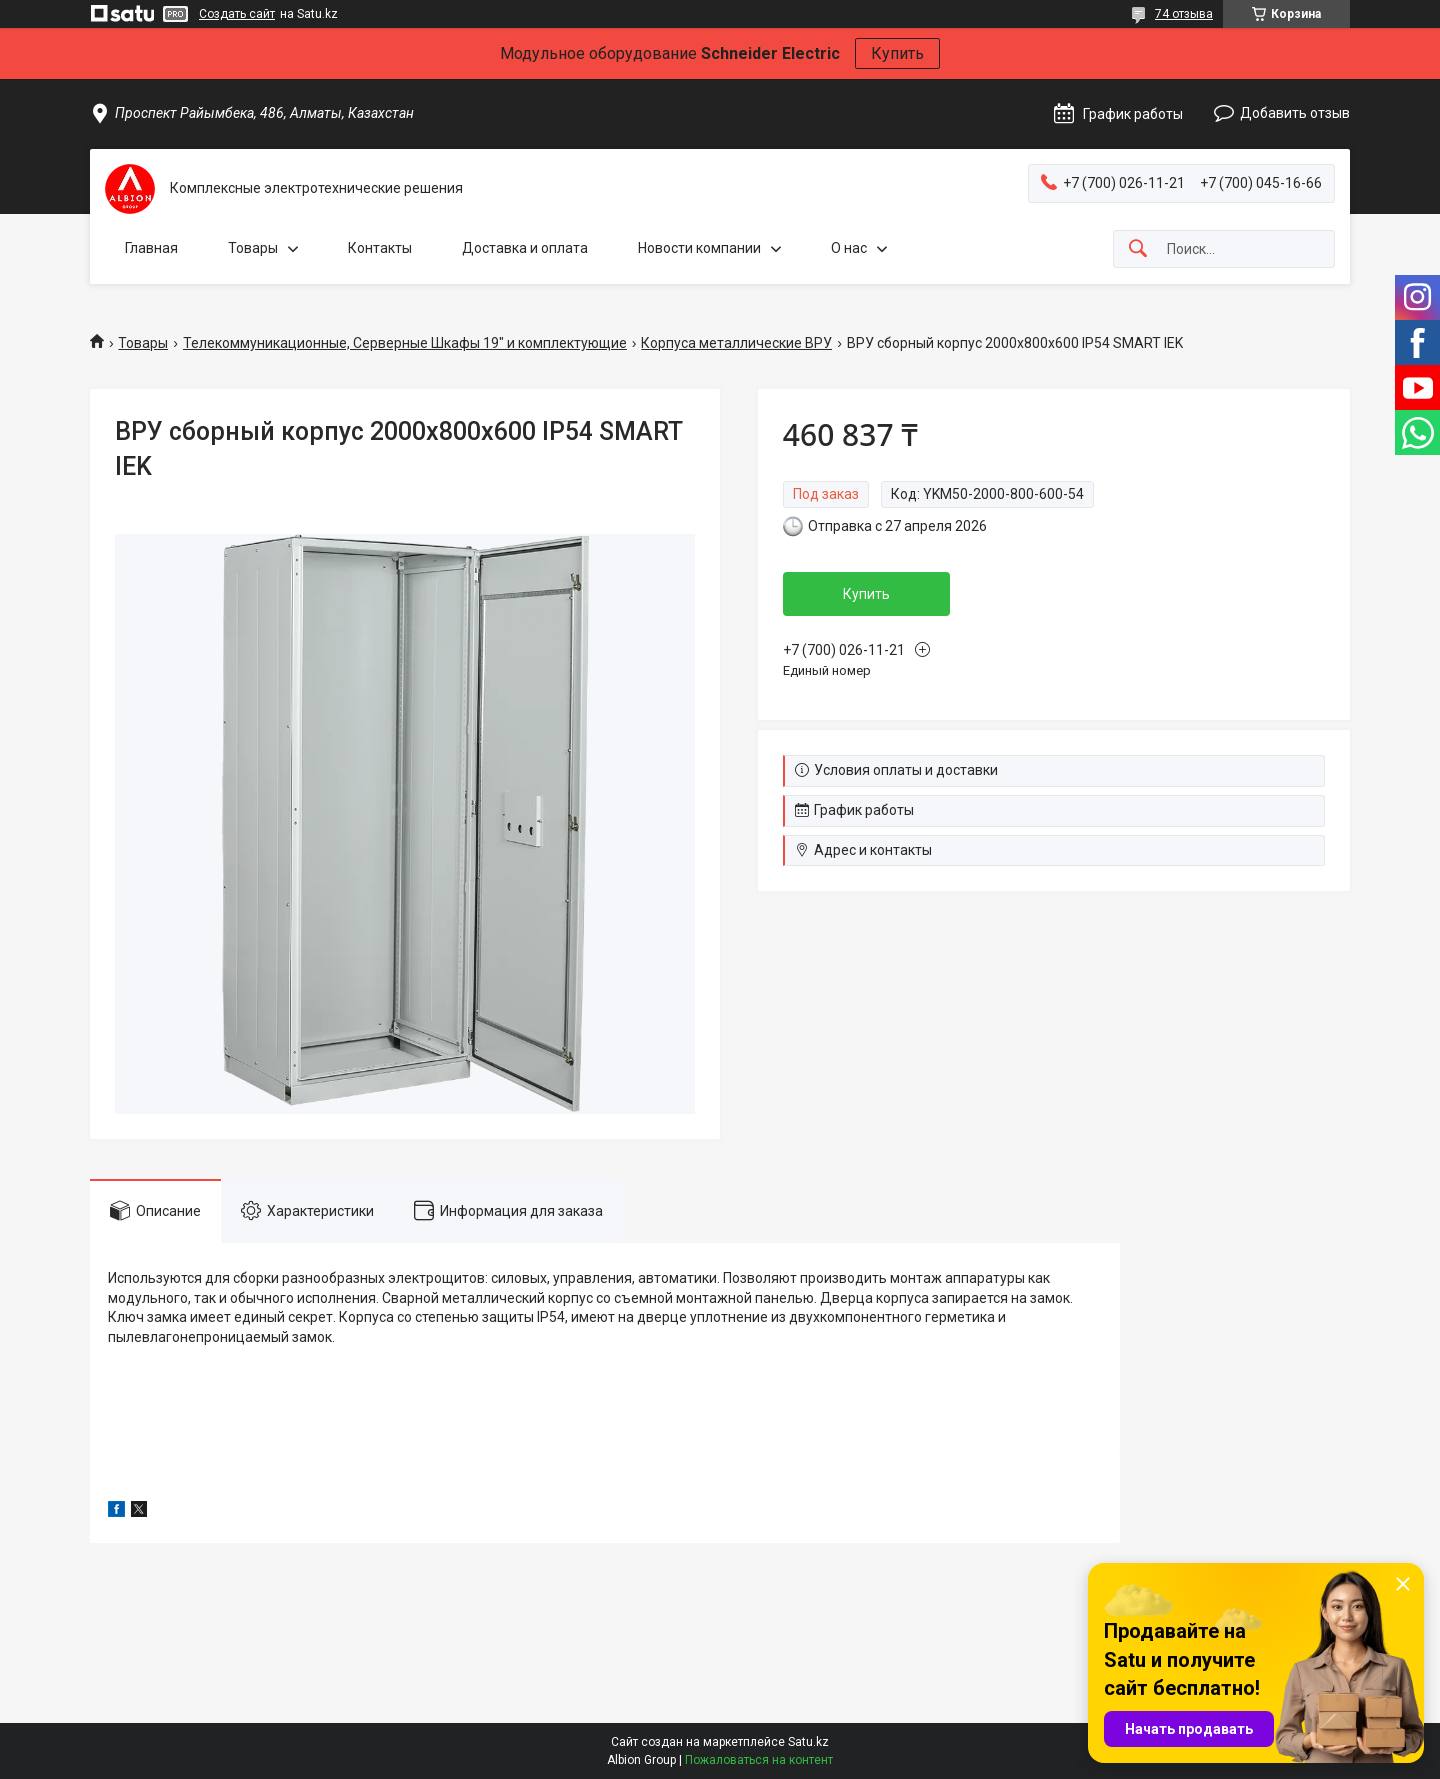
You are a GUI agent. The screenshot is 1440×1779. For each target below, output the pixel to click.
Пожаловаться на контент (759, 1760)
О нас (849, 248)
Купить (897, 53)
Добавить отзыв (1295, 113)
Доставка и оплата (525, 248)
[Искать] (1138, 249)
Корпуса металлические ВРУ (736, 343)
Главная (151, 248)
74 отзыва (1184, 14)
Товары (253, 248)
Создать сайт (237, 14)
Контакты (380, 248)
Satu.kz (808, 1742)
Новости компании (699, 248)
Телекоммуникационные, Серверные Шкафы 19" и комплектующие (405, 343)
